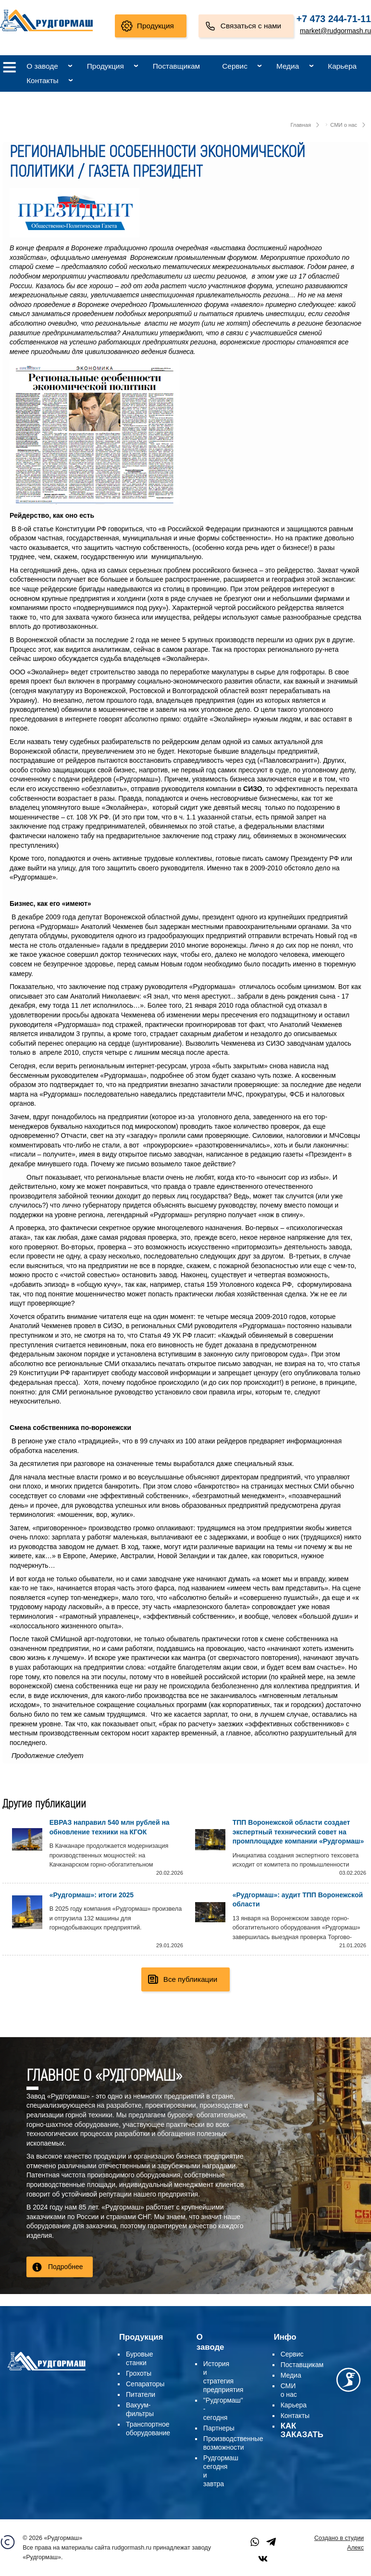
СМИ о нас (343, 125)
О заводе (42, 66)
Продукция (155, 26)
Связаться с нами (251, 26)
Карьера (342, 66)
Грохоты (138, 2373)
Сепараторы (145, 2384)
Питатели (140, 2394)
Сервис (234, 66)
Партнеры (219, 2428)
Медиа (287, 66)
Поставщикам (176, 66)
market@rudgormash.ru (335, 31)
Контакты (42, 80)
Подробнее (65, 2267)
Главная (300, 125)
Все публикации (190, 1979)
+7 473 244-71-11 (334, 18)
